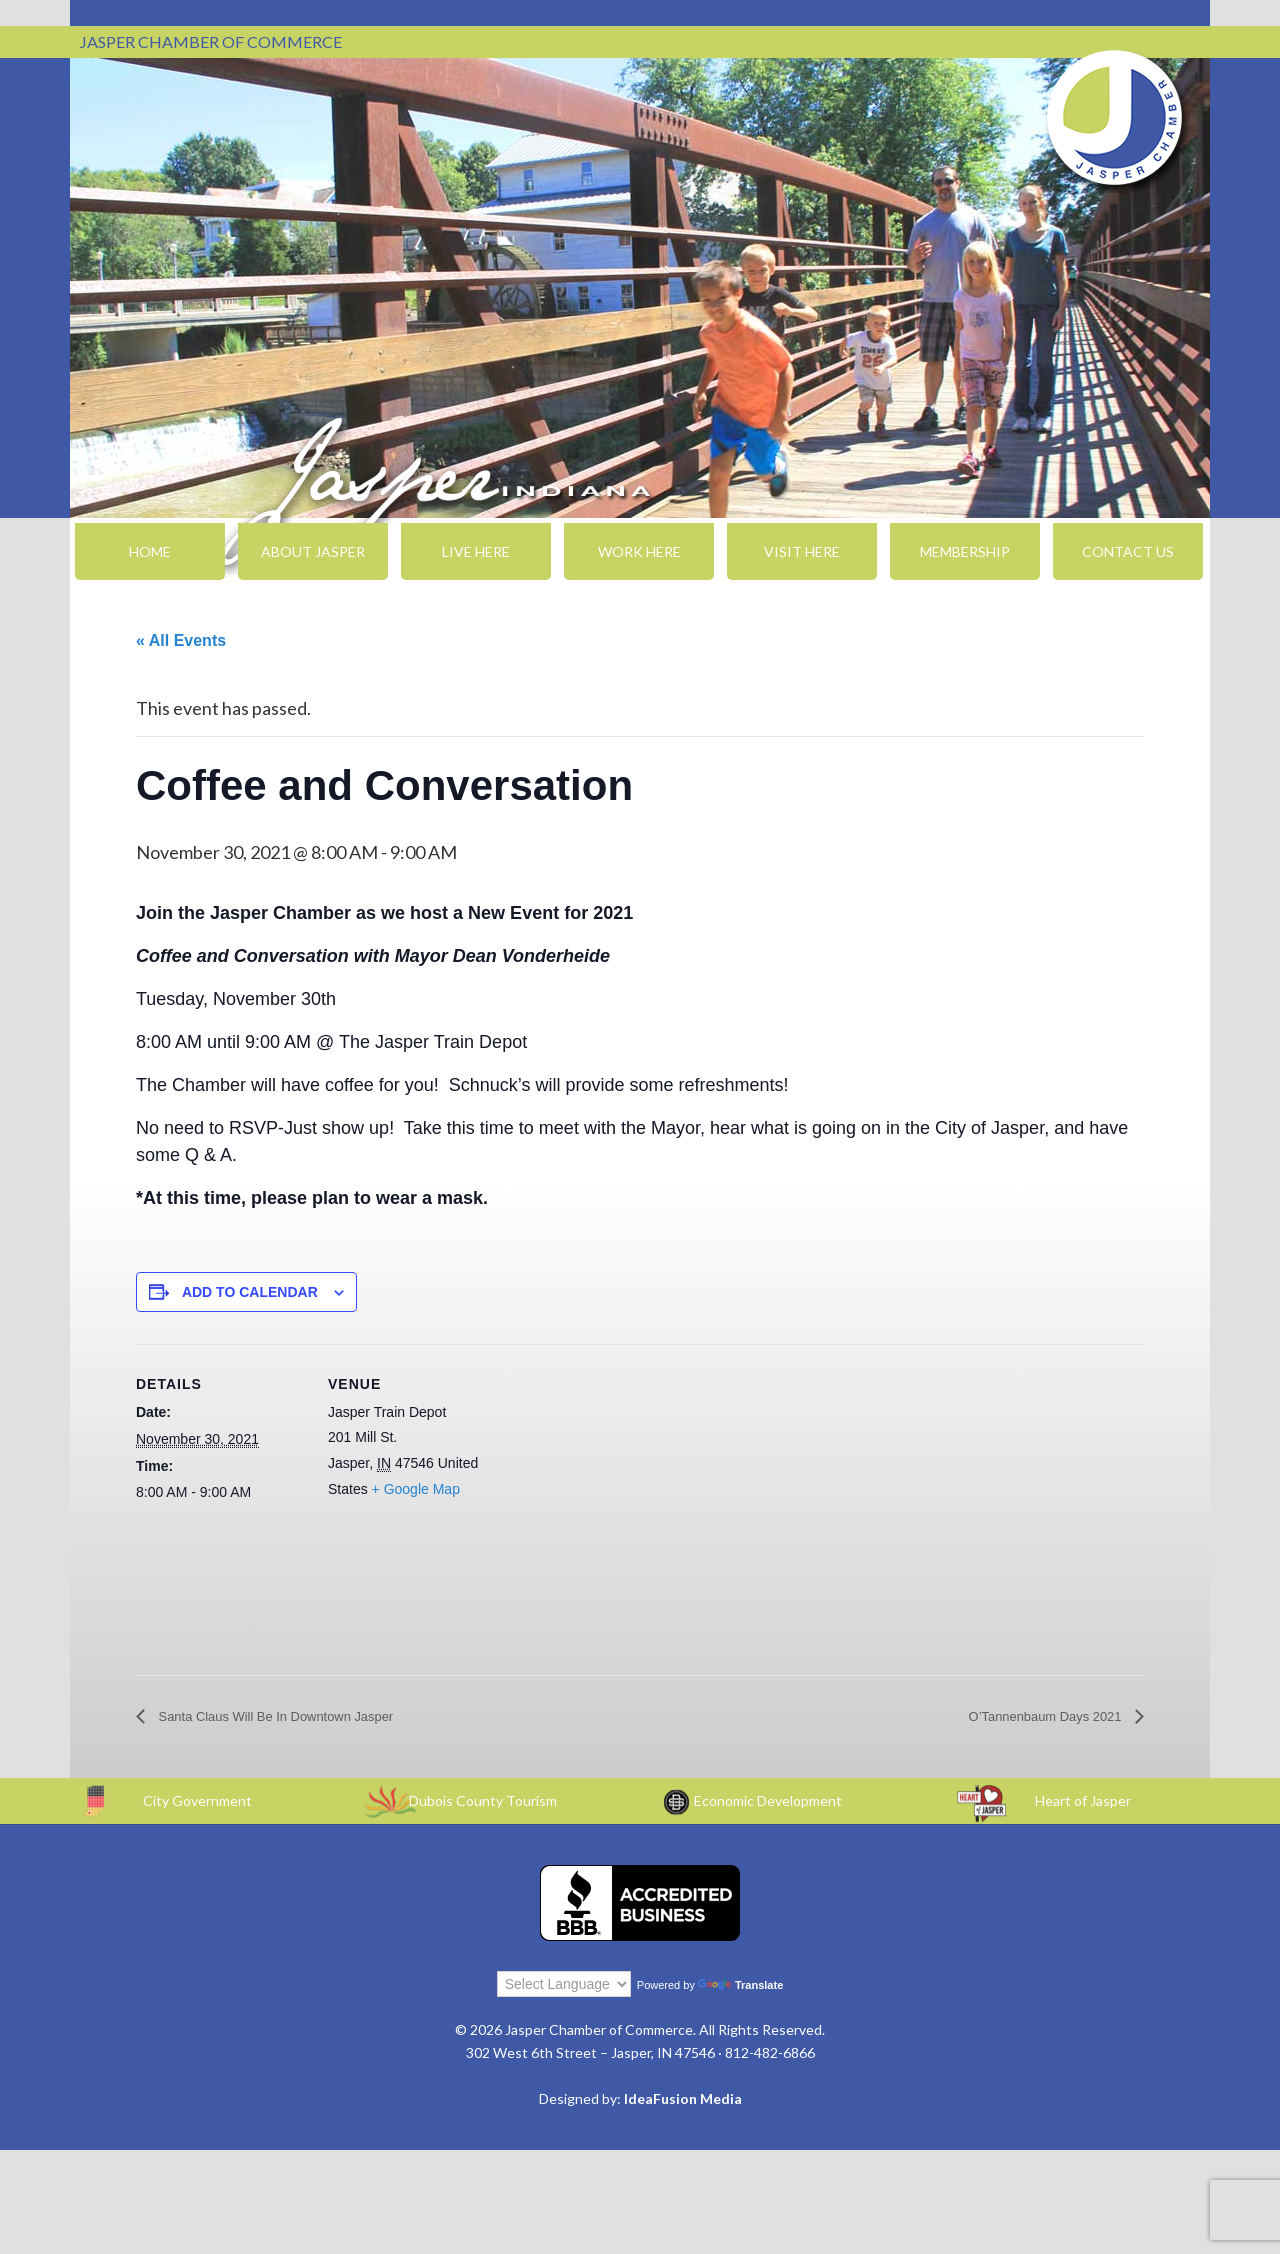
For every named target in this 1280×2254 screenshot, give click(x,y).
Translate (740, 1985)
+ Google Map (416, 1489)
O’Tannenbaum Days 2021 (1028, 1717)
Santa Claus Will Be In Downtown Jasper (302, 1717)
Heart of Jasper (1083, 1801)
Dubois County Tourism (483, 1801)
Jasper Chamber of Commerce (1115, 118)
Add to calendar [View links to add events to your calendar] (250, 1292)
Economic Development (768, 1801)
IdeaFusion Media (683, 2098)
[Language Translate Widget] (564, 1984)
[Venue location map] (625, 1482)
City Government (197, 1801)
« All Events (181, 640)
